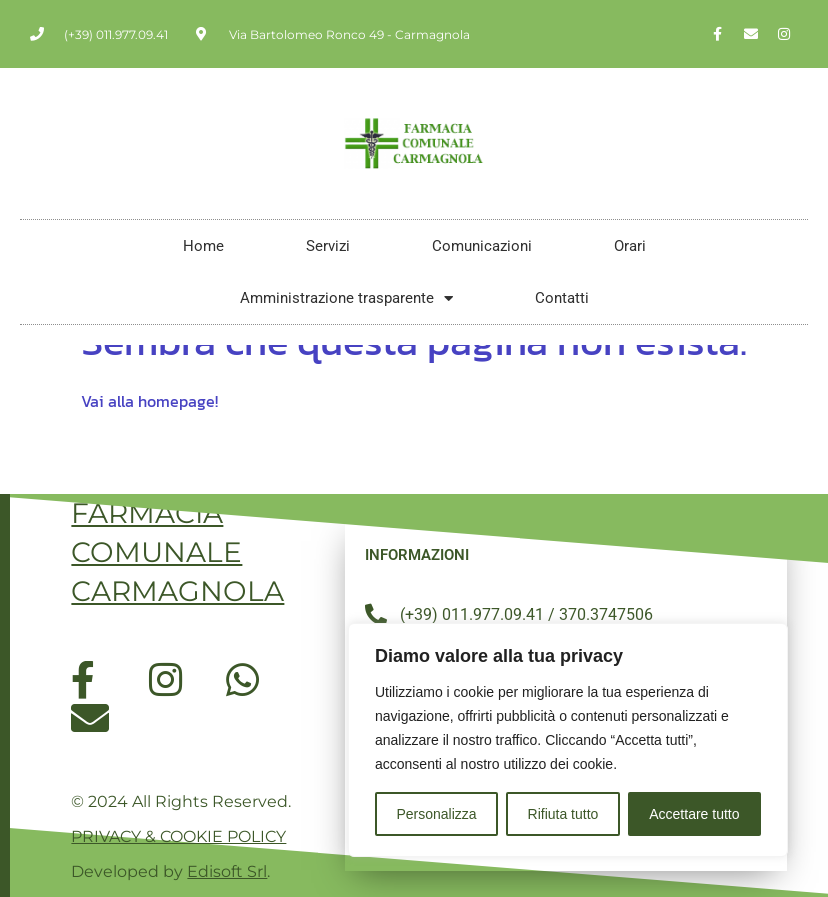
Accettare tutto (694, 814)
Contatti (562, 298)
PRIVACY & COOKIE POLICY (178, 836)
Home (203, 246)
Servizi (328, 246)
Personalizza (436, 814)
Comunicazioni (482, 246)
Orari (630, 246)
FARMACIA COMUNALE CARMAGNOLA (177, 552)
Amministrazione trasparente (346, 298)
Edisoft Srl (227, 871)
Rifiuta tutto (563, 814)
